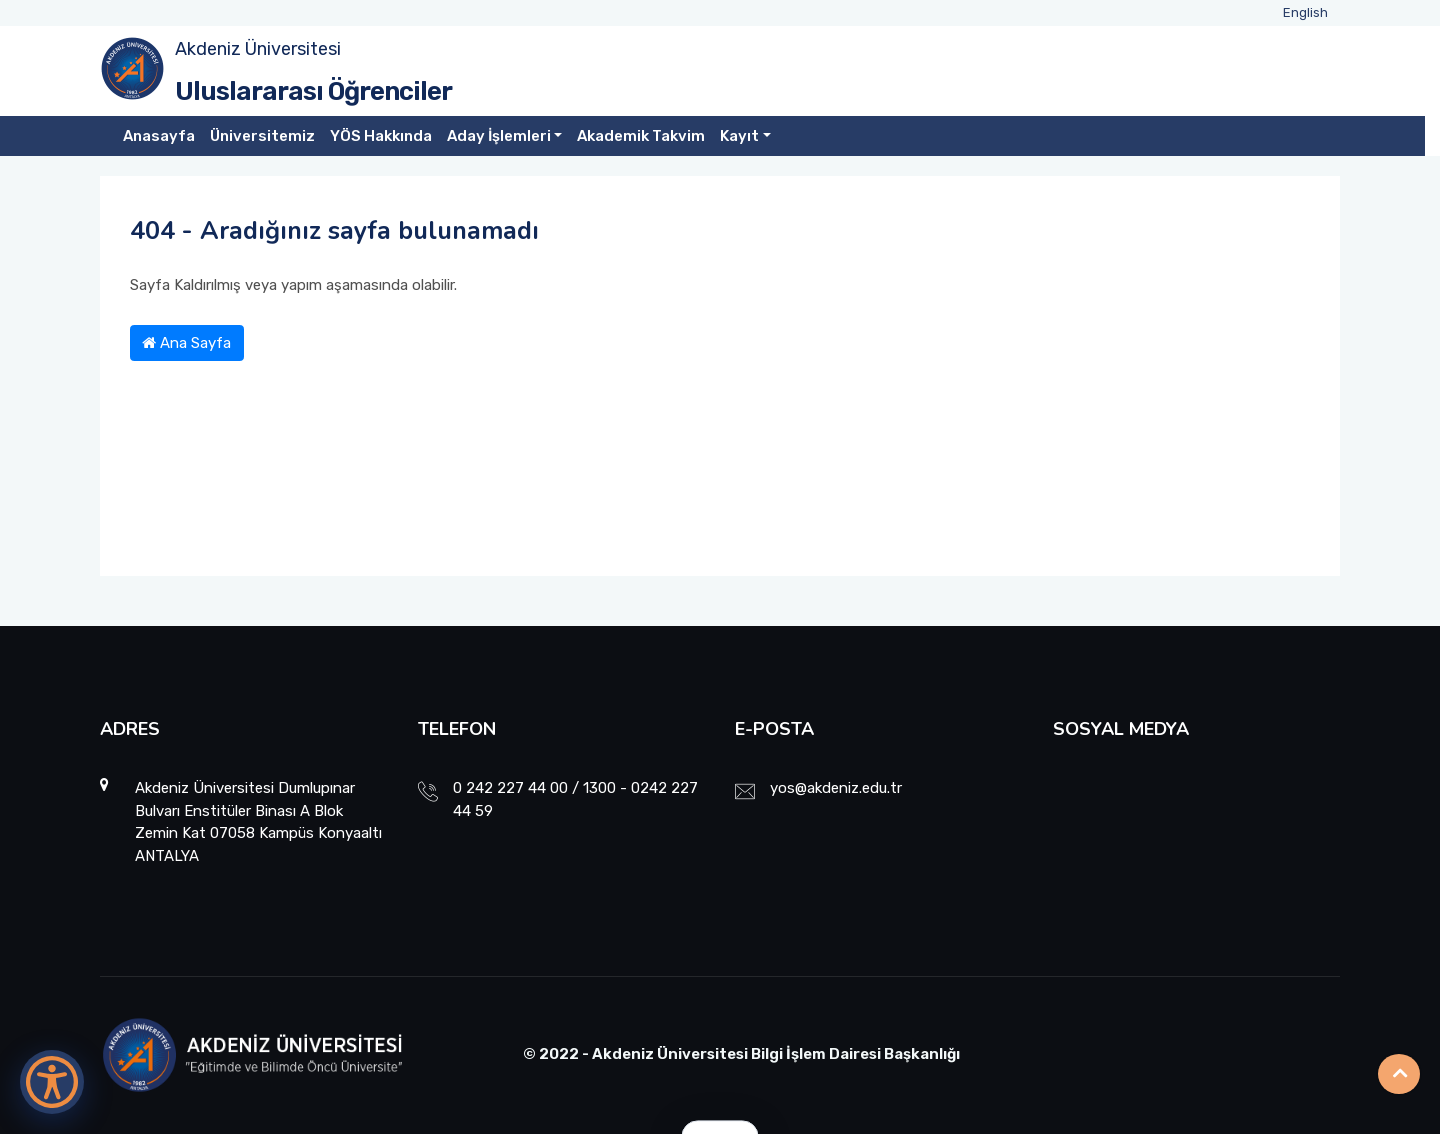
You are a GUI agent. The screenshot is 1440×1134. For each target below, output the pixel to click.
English (1305, 12)
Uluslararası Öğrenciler (313, 91)
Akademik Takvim (641, 136)
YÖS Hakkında (381, 136)
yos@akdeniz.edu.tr (836, 788)
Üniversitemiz (262, 136)
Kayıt (739, 136)
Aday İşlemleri (499, 136)
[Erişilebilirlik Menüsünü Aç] (52, 1082)
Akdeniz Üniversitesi (258, 49)
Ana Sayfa (186, 343)
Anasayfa (159, 136)
